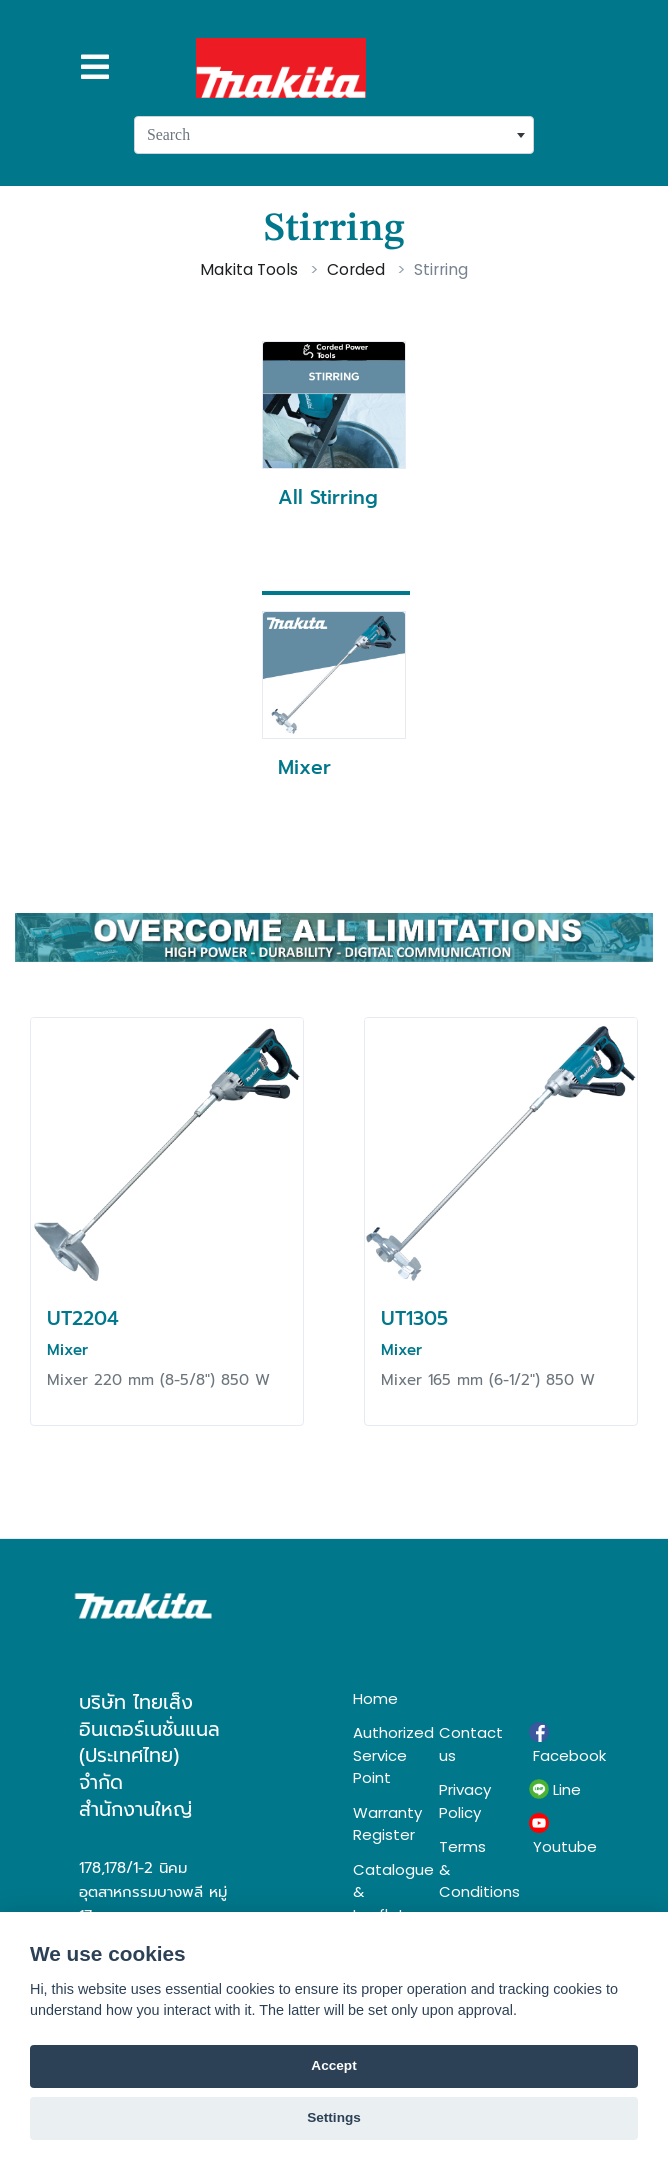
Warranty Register (381, 1824)
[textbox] (334, 135)
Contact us (469, 1744)
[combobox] (334, 135)
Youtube (559, 1835)
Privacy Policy (465, 1801)
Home (375, 1698)
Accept (333, 2065)
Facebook (559, 1744)
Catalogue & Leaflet (381, 1892)
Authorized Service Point (381, 1755)
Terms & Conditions (469, 1869)
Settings (334, 2117)
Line (555, 1790)
